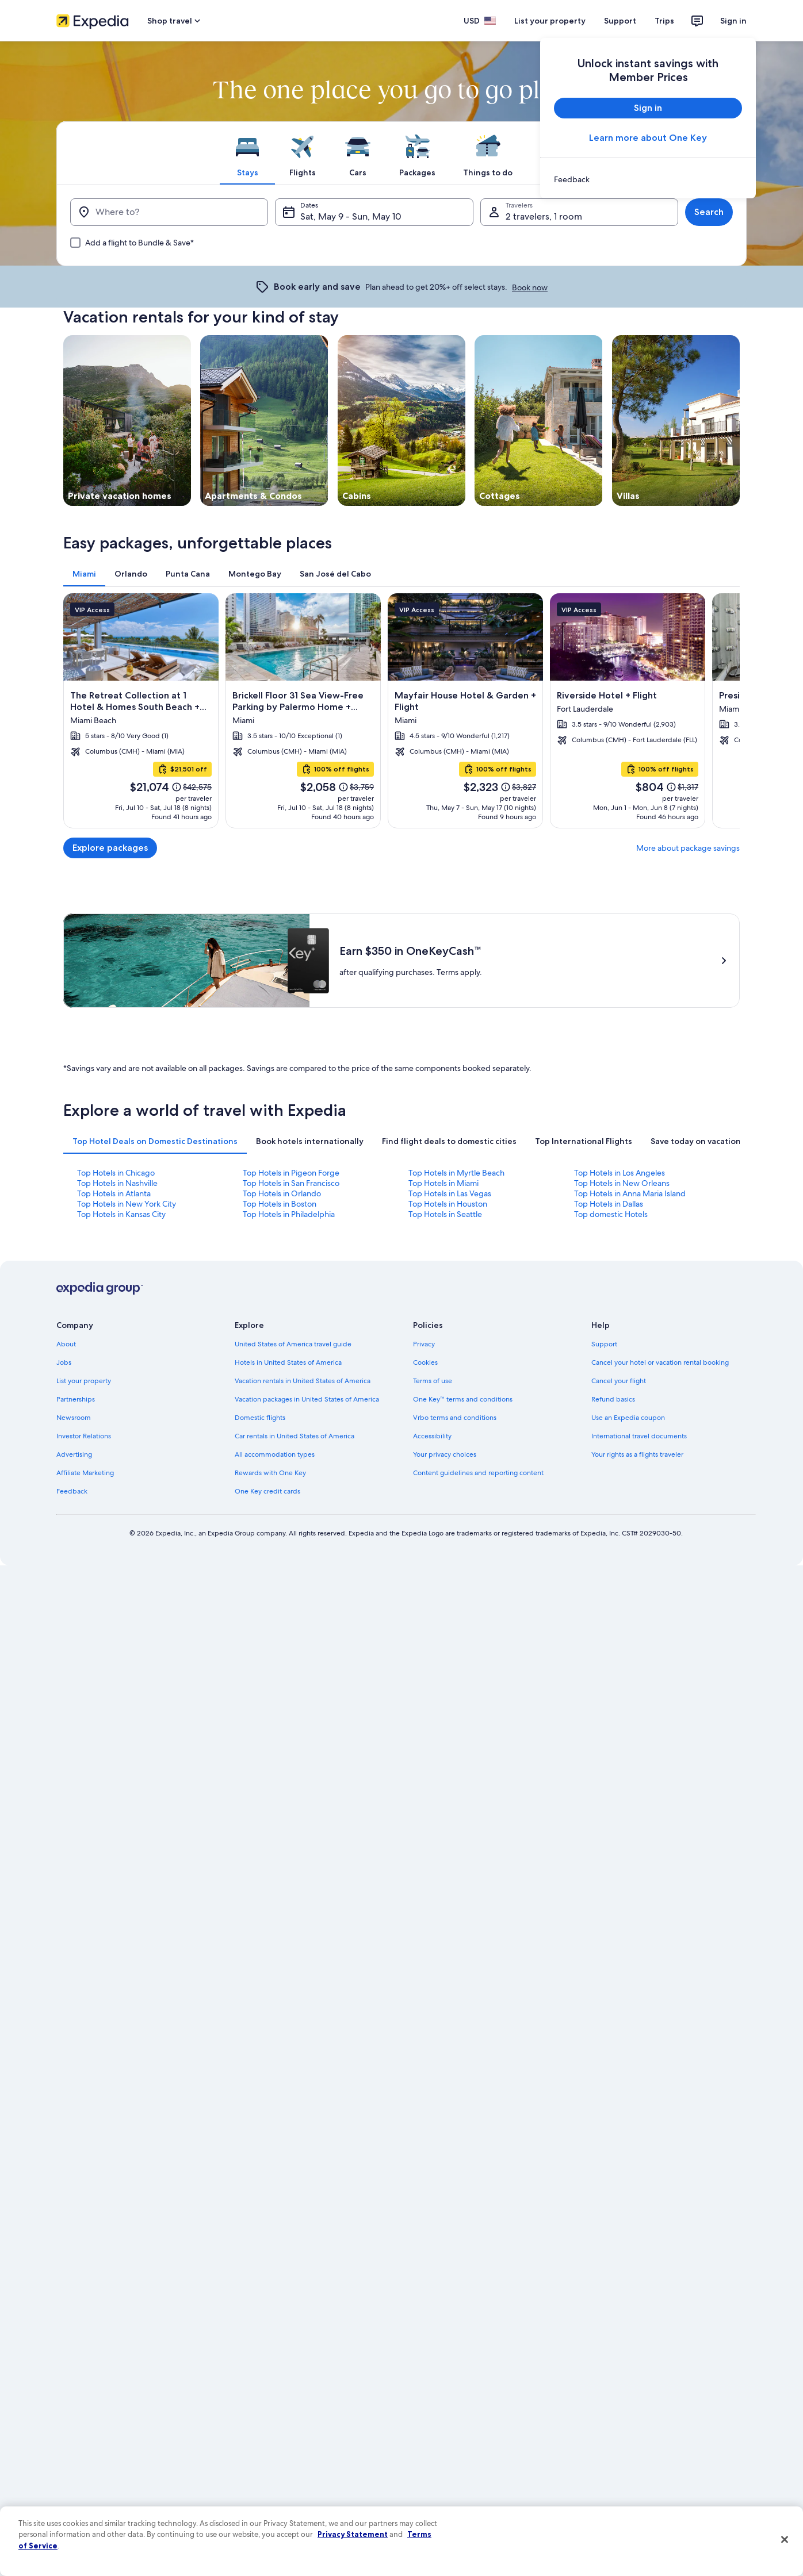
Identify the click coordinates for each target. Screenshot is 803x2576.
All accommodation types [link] (275, 1454)
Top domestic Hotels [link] (611, 1214)
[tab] (247, 153)
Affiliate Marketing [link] (85, 1472)
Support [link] (604, 1344)
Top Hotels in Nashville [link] (117, 1183)
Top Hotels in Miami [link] (443, 1183)
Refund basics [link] (613, 1399)
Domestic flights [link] (260, 1417)
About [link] (66, 1344)
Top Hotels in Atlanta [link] (114, 1193)
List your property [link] (83, 1380)
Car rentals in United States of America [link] (294, 1436)
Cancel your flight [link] (618, 1380)
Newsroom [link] (73, 1417)
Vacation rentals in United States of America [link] (302, 1380)
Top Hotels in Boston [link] (279, 1204)
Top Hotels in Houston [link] (447, 1204)
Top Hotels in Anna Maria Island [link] (630, 1193)
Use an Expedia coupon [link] (628, 1417)
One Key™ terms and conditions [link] (463, 1399)
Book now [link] (530, 287)
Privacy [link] (424, 1344)
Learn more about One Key (648, 137)
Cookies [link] (425, 1362)
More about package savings (688, 848)
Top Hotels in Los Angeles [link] (619, 1173)
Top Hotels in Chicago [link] (116, 1173)
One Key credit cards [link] (267, 1491)
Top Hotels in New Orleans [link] (622, 1183)
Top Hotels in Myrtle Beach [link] (456, 1173)
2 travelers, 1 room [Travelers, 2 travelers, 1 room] (544, 216)
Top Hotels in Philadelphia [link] (289, 1214)
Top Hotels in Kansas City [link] (121, 1214)
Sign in (733, 21)
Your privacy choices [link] (444, 1454)
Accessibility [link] (432, 1436)
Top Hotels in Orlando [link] (282, 1193)
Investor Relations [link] (83, 1436)
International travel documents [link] (639, 1436)
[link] (648, 179)
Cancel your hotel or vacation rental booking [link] (660, 1362)
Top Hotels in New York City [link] (126, 1204)
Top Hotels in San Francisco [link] (291, 1183)
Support (620, 21)
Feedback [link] (71, 1491)
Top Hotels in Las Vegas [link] (449, 1193)
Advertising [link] (74, 1454)
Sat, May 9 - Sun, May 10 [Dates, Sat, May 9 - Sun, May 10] (351, 216)
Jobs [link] (63, 1362)
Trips (664, 21)
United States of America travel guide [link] (293, 1344)
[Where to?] (169, 212)
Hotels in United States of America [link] (288, 1362)
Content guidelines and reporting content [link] (478, 1472)
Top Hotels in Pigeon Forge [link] (291, 1173)
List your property (550, 21)
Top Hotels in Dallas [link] (608, 1204)
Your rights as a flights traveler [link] (637, 1454)
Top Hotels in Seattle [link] (445, 1214)
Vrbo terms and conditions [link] (454, 1417)
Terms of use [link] (432, 1380)
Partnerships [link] (75, 1399)
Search (709, 211)
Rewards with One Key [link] (270, 1472)
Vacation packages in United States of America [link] (307, 1399)
